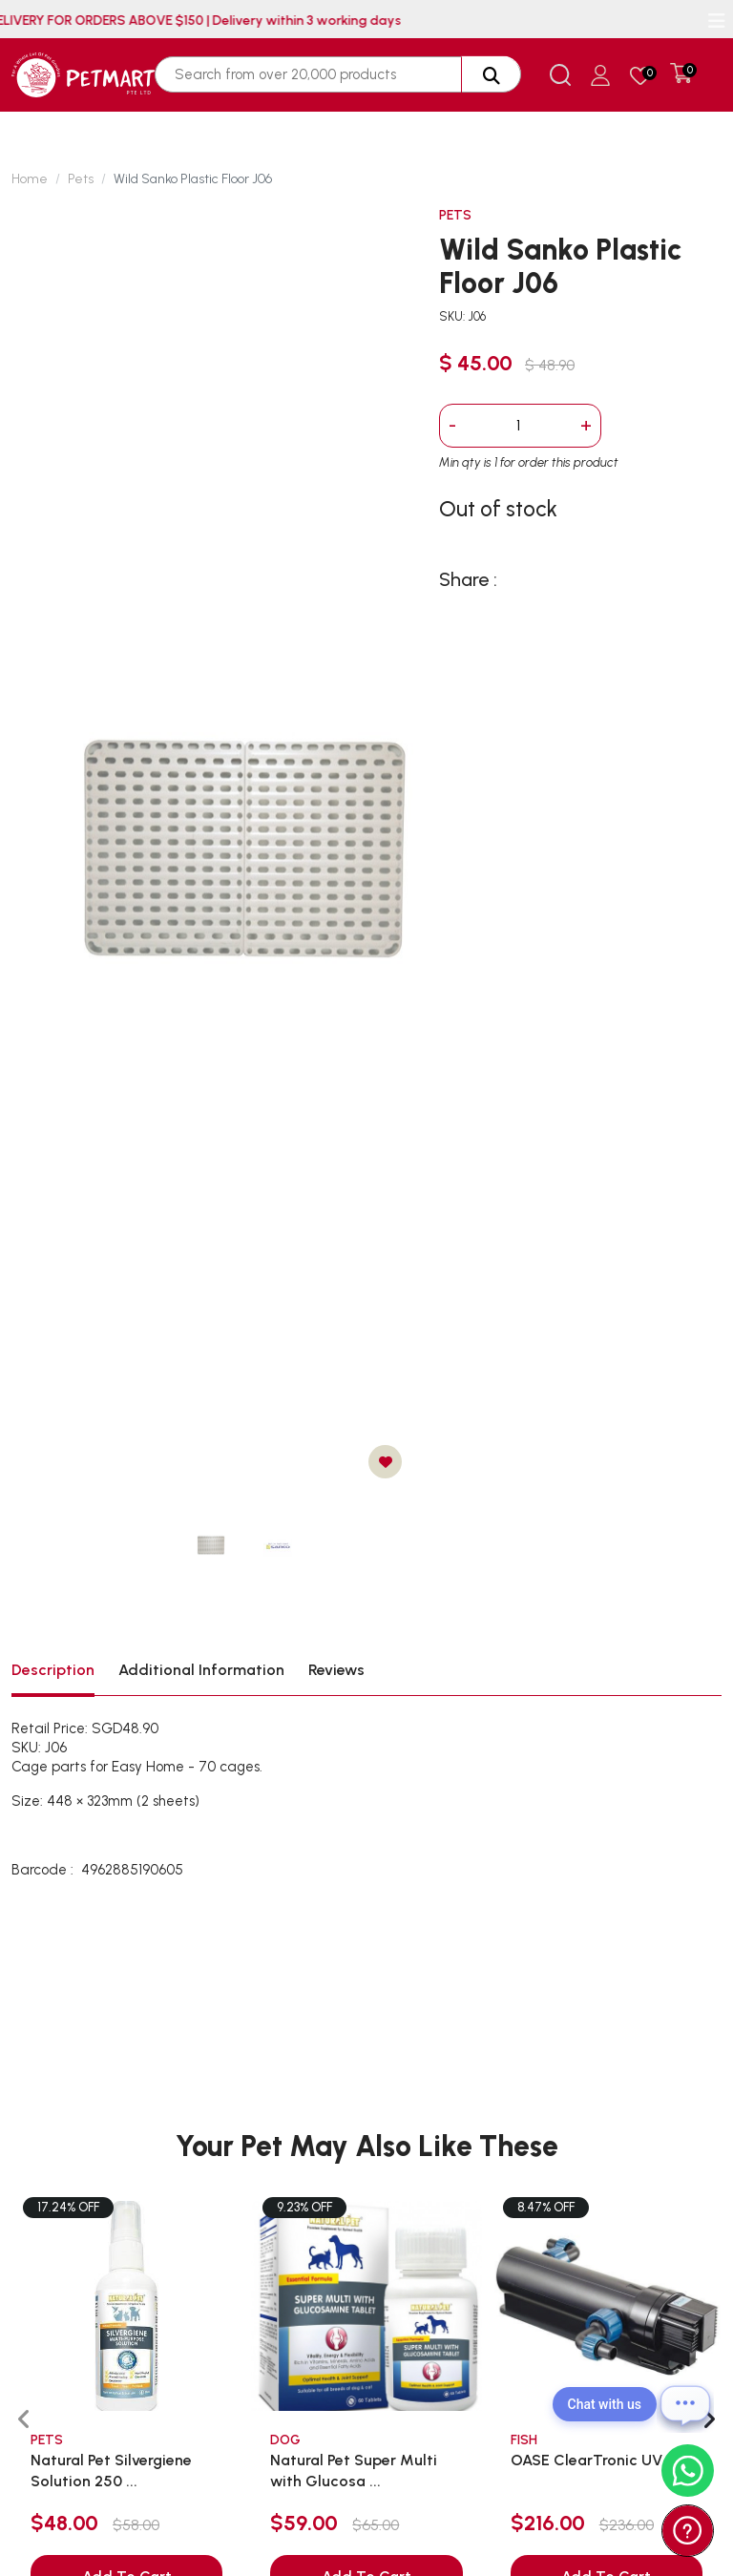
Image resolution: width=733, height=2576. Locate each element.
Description (52, 1670)
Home (29, 179)
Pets (81, 179)
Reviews (336, 1670)
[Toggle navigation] (716, 21)
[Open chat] (685, 2404)
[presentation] (23, 2420)
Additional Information (201, 1670)
